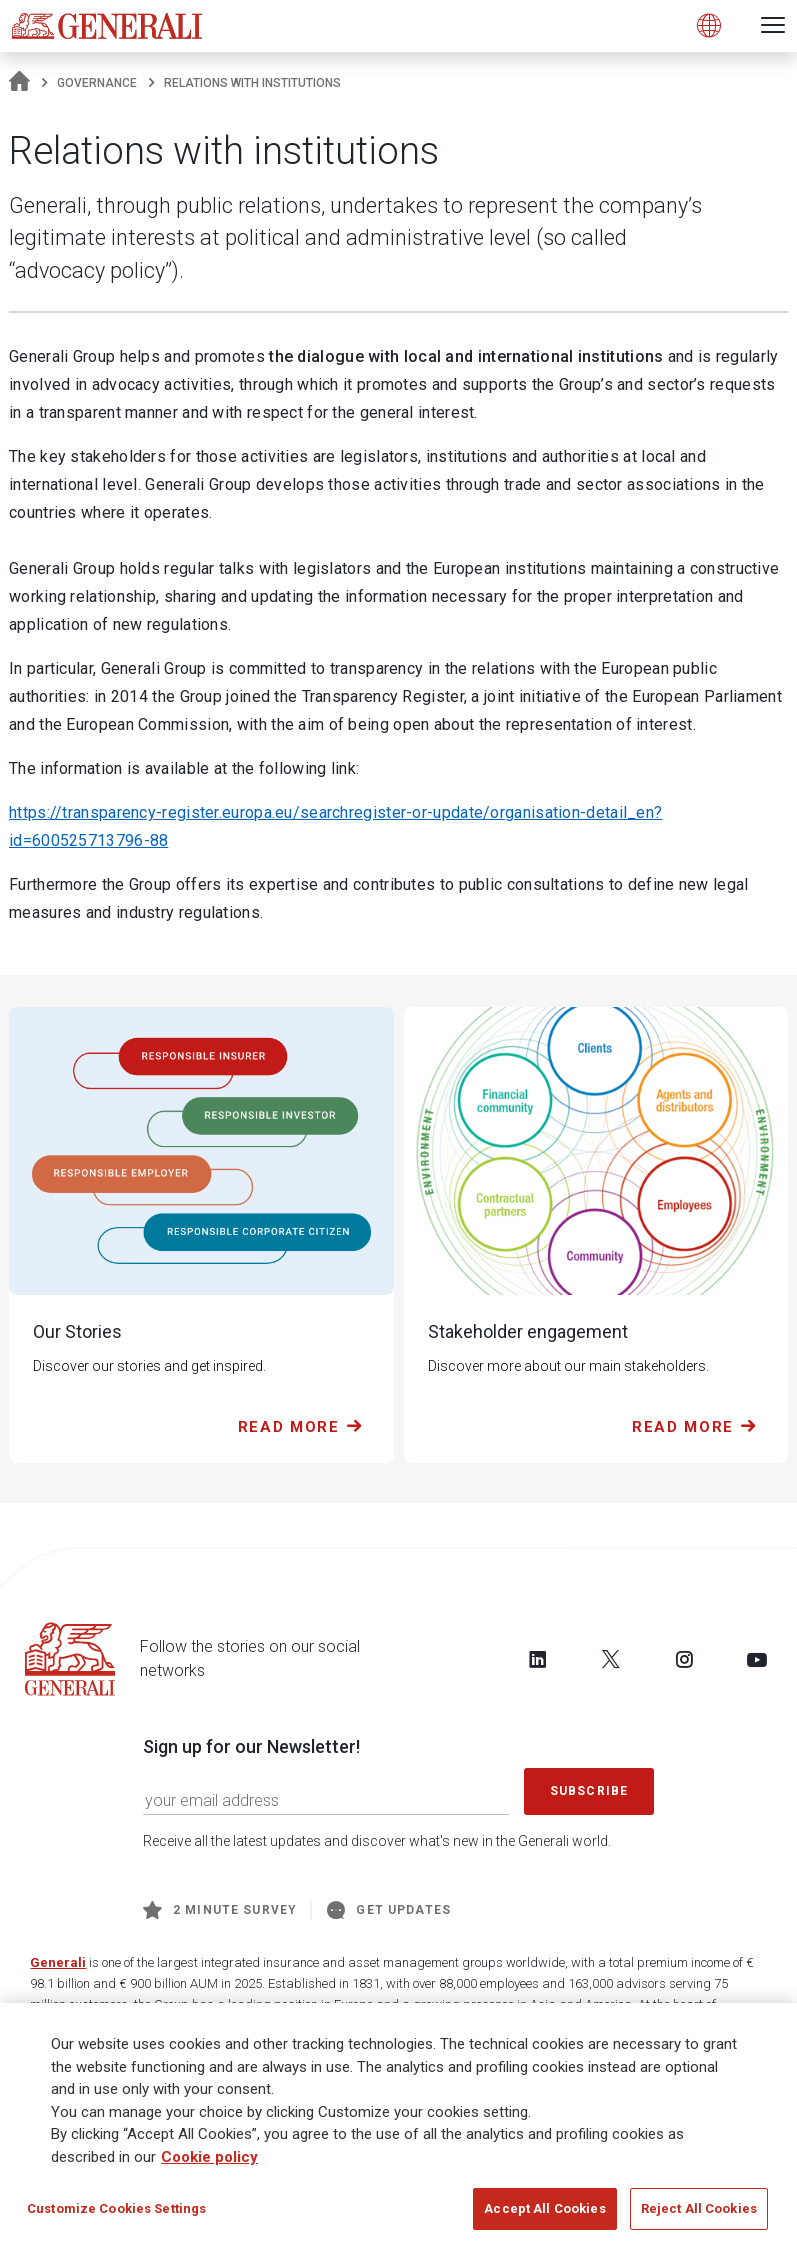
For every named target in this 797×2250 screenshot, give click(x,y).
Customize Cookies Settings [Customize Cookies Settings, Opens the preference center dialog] (116, 2208)
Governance (97, 83)
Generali (58, 1962)
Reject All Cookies (699, 2208)
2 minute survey (220, 1910)
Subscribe (589, 1791)
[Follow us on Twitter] (611, 1659)
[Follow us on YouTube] (757, 1659)
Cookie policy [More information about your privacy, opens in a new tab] (209, 2157)
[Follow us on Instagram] (684, 1659)
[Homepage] (19, 83)
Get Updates (389, 1910)
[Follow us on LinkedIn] (538, 1659)
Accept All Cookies (544, 2208)
